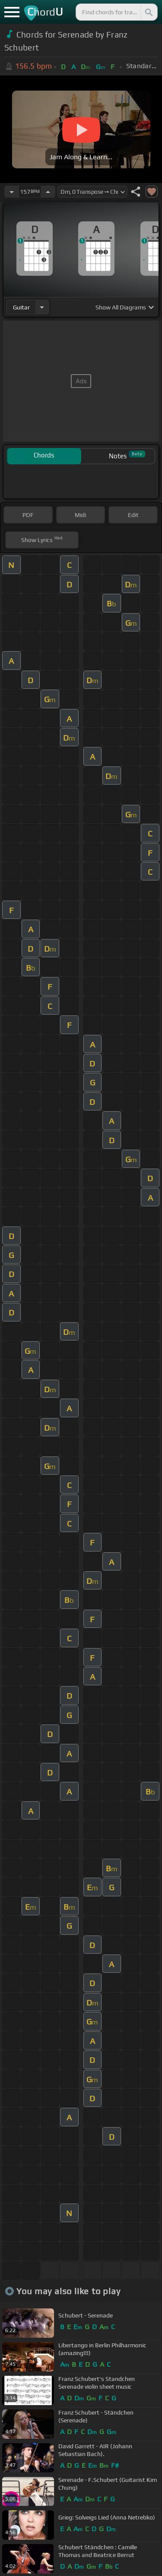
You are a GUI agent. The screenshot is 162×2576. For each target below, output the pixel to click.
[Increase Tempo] (48, 192)
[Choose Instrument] (41, 307)
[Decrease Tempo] (11, 192)
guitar (21, 307)
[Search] (148, 12)
